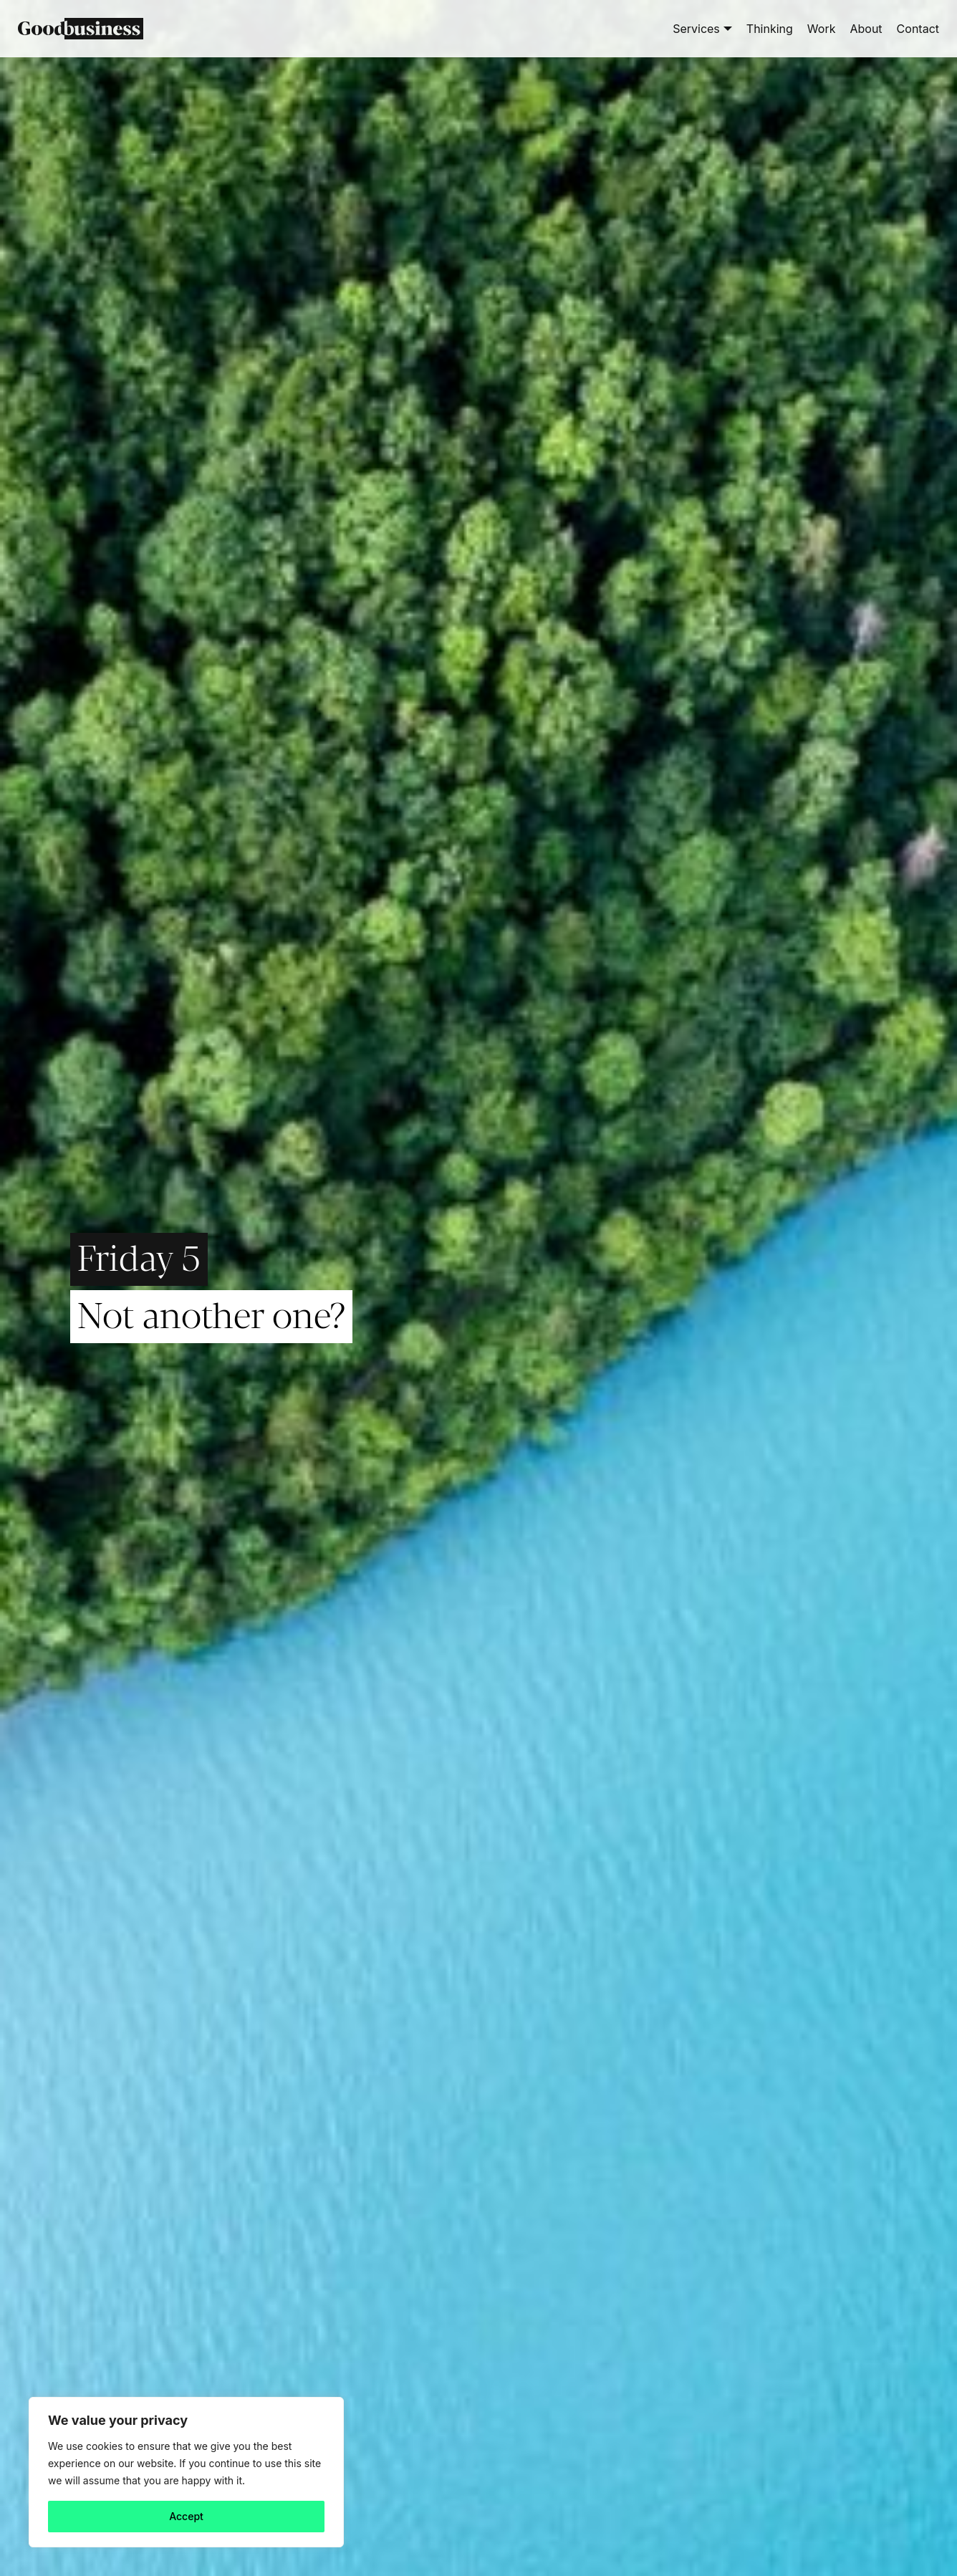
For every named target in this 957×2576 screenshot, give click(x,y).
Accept (186, 2516)
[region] (186, 2472)
